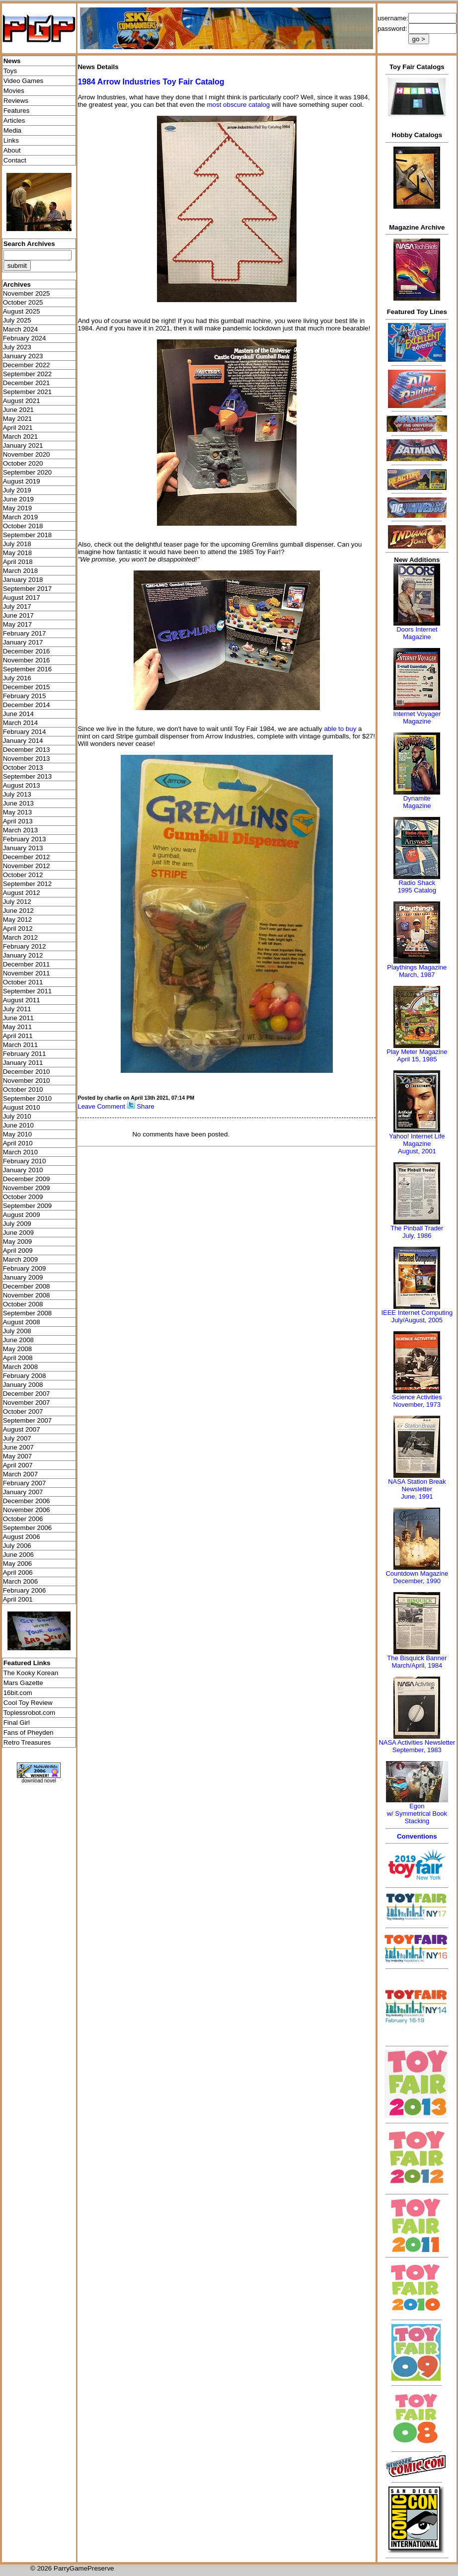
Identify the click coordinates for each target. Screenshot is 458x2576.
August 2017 (21, 597)
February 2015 (24, 696)
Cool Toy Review (28, 1702)
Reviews (15, 100)
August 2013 (21, 785)
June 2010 (18, 1125)
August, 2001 (417, 1151)
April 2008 (18, 1358)
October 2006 (23, 1519)
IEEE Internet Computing (417, 1312)
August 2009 (21, 1214)
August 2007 (21, 1429)
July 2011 (17, 1009)
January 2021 (23, 445)
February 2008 (24, 1375)
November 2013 (26, 758)
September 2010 (27, 1098)
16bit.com (17, 1692)
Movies (13, 90)
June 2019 (18, 499)
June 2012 (18, 910)
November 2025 (26, 293)
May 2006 (17, 1563)
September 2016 (27, 669)
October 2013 (23, 767)
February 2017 (24, 633)
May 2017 (17, 624)
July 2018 (17, 544)
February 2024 (24, 338)
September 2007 (27, 1420)
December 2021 (26, 383)
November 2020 (26, 454)
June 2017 (18, 615)
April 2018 (18, 561)
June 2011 (18, 1018)
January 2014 (23, 740)
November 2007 (26, 1402)
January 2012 (23, 955)
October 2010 (23, 1089)
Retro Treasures (27, 1742)
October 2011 (23, 982)
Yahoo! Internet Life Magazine (417, 1139)
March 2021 (20, 436)
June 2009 (18, 1232)
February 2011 (24, 1053)
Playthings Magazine (417, 967)
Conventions (417, 1836)
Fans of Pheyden (28, 1732)
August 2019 (21, 481)
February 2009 (24, 1268)
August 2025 (21, 311)
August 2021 (21, 400)
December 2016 (26, 651)
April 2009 (18, 1250)
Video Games (23, 80)
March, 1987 (417, 974)
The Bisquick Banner (417, 1658)
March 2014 (20, 722)
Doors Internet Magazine (416, 633)
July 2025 (17, 320)
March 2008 (20, 1366)
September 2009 (27, 1205)
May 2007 (17, 1456)
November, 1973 (417, 1404)
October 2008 (23, 1304)
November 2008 (26, 1295)
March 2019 (20, 517)
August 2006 (21, 1536)
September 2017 (27, 588)
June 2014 (18, 714)
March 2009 (20, 1259)
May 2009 (17, 1241)
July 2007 (17, 1438)
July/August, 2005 (417, 1320)
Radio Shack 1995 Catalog (417, 886)
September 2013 (27, 776)
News (12, 61)
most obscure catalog (238, 104)
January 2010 (23, 1170)
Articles (14, 120)
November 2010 (26, 1080)
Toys (10, 71)
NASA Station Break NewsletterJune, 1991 (417, 1489)
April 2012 (18, 928)
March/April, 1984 (416, 1665)
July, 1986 (416, 1235)
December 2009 (26, 1179)
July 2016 (17, 678)
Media (12, 130)
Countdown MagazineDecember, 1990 (416, 1577)
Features (16, 110)
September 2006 (27, 1527)
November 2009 (26, 1188)
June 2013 (18, 803)
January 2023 (23, 356)
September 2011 (27, 991)
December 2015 (26, 687)
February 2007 (24, 1483)
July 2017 (17, 606)
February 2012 (24, 946)
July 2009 (17, 1223)
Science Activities (417, 1397)
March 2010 (20, 1152)
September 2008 (27, 1313)
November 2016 (26, 660)
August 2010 (21, 1107)
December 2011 (26, 964)
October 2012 (23, 875)
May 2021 (17, 418)
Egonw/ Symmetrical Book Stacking (417, 1813)
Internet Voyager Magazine (417, 717)
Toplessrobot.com (29, 1712)
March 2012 (20, 937)
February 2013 (24, 839)
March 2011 (20, 1044)
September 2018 (27, 535)
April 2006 (18, 1572)
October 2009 (23, 1197)
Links (11, 140)
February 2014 (24, 731)
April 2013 (18, 821)
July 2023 (17, 347)
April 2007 (18, 1465)
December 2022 (26, 365)
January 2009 (23, 1277)
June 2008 (18, 1340)
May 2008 (17, 1349)
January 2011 (23, 1062)
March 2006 (20, 1581)
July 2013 (17, 794)
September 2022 (27, 374)
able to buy (340, 728)
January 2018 (23, 579)
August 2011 (21, 1000)
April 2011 (18, 1036)
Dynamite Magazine (417, 802)
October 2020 (23, 463)
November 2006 (26, 1510)
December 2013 (26, 749)
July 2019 (17, 490)
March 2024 (20, 329)
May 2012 (17, 919)
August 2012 (21, 892)
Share (145, 1106)
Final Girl (16, 1722)
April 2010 (18, 1143)
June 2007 (18, 1447)
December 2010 (26, 1071)
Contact (14, 160)
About (12, 150)
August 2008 (21, 1322)
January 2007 (23, 1492)
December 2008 (26, 1286)
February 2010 (24, 1161)
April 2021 (18, 427)
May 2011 (17, 1027)
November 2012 (26, 866)
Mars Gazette (23, 1683)
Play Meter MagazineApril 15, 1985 (416, 1055)
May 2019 (17, 508)
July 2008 (17, 1331)
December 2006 (26, 1501)
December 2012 (26, 857)
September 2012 (27, 883)
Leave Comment (101, 1106)
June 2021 (18, 409)
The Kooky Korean (30, 1673)
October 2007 (23, 1411)
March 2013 (20, 830)
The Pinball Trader (416, 1228)
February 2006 (24, 1590)
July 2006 (17, 1545)
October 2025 (23, 302)
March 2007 (20, 1474)
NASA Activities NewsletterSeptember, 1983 (417, 1746)
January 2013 (23, 848)
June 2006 (18, 1554)
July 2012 (17, 901)
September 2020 (27, 472)
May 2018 (17, 553)
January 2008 (23, 1384)
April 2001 (18, 1599)
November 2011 (26, 973)
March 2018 (20, 570)
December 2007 (26, 1393)
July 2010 (17, 1116)
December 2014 (26, 705)
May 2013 (17, 812)
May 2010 (17, 1134)
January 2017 (23, 642)
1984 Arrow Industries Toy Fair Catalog (150, 82)
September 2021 (27, 392)
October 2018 (23, 526)
